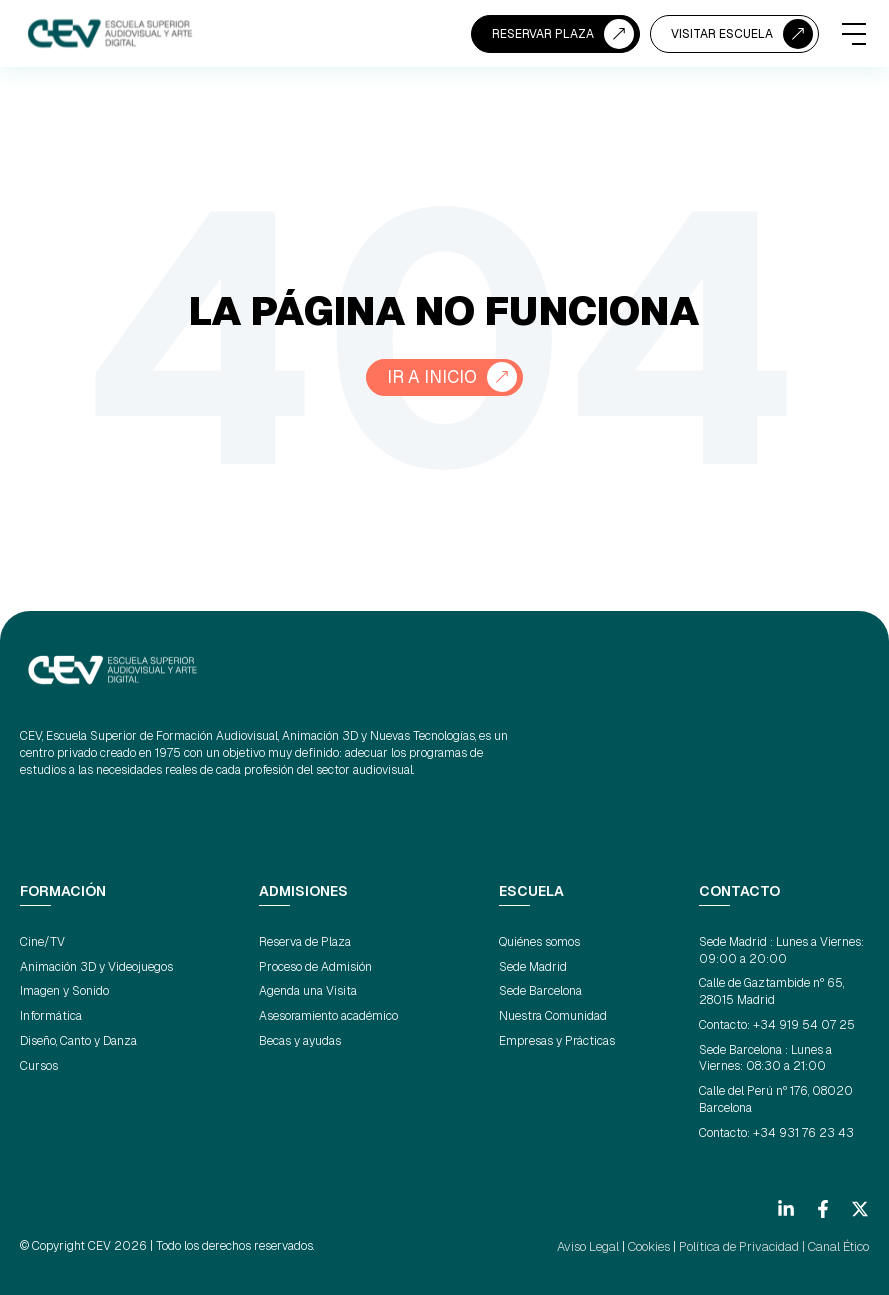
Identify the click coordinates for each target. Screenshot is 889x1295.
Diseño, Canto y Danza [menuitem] (78, 1041)
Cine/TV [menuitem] (42, 942)
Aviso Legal (595, 1246)
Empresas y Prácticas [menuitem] (557, 1041)
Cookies (654, 1246)
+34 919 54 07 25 (804, 1025)
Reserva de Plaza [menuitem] (305, 942)
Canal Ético (839, 1246)
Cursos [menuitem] (39, 1066)
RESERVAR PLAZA (543, 34)
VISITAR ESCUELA (722, 34)
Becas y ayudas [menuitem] (300, 1041)
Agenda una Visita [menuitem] (308, 991)
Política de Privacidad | (745, 1246)
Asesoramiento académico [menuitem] (328, 1016)
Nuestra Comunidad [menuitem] (553, 1016)
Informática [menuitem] (51, 1016)
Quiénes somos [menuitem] (539, 942)
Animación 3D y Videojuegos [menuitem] (96, 967)
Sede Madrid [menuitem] (533, 967)
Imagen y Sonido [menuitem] (64, 991)
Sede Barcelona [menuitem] (540, 991)
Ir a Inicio (432, 377)
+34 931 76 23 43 (803, 1133)
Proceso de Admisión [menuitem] (315, 967)
